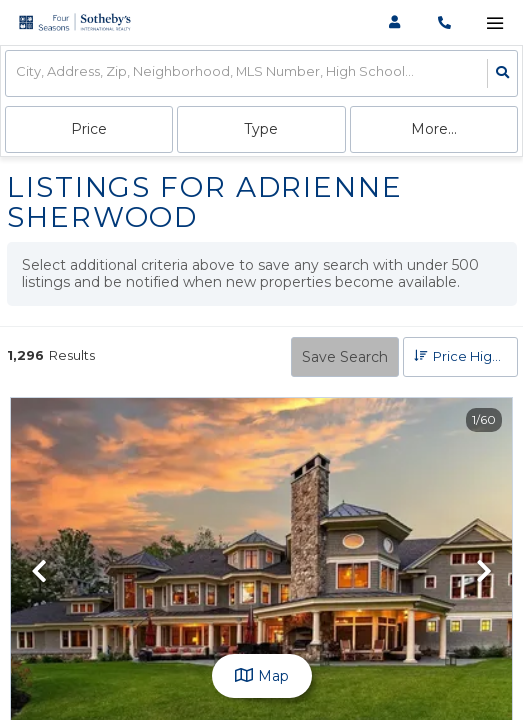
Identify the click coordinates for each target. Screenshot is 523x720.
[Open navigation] (494, 23)
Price (89, 129)
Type (261, 129)
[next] (484, 573)
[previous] (39, 573)
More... (434, 129)
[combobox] (17, 73)
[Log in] (394, 22)
